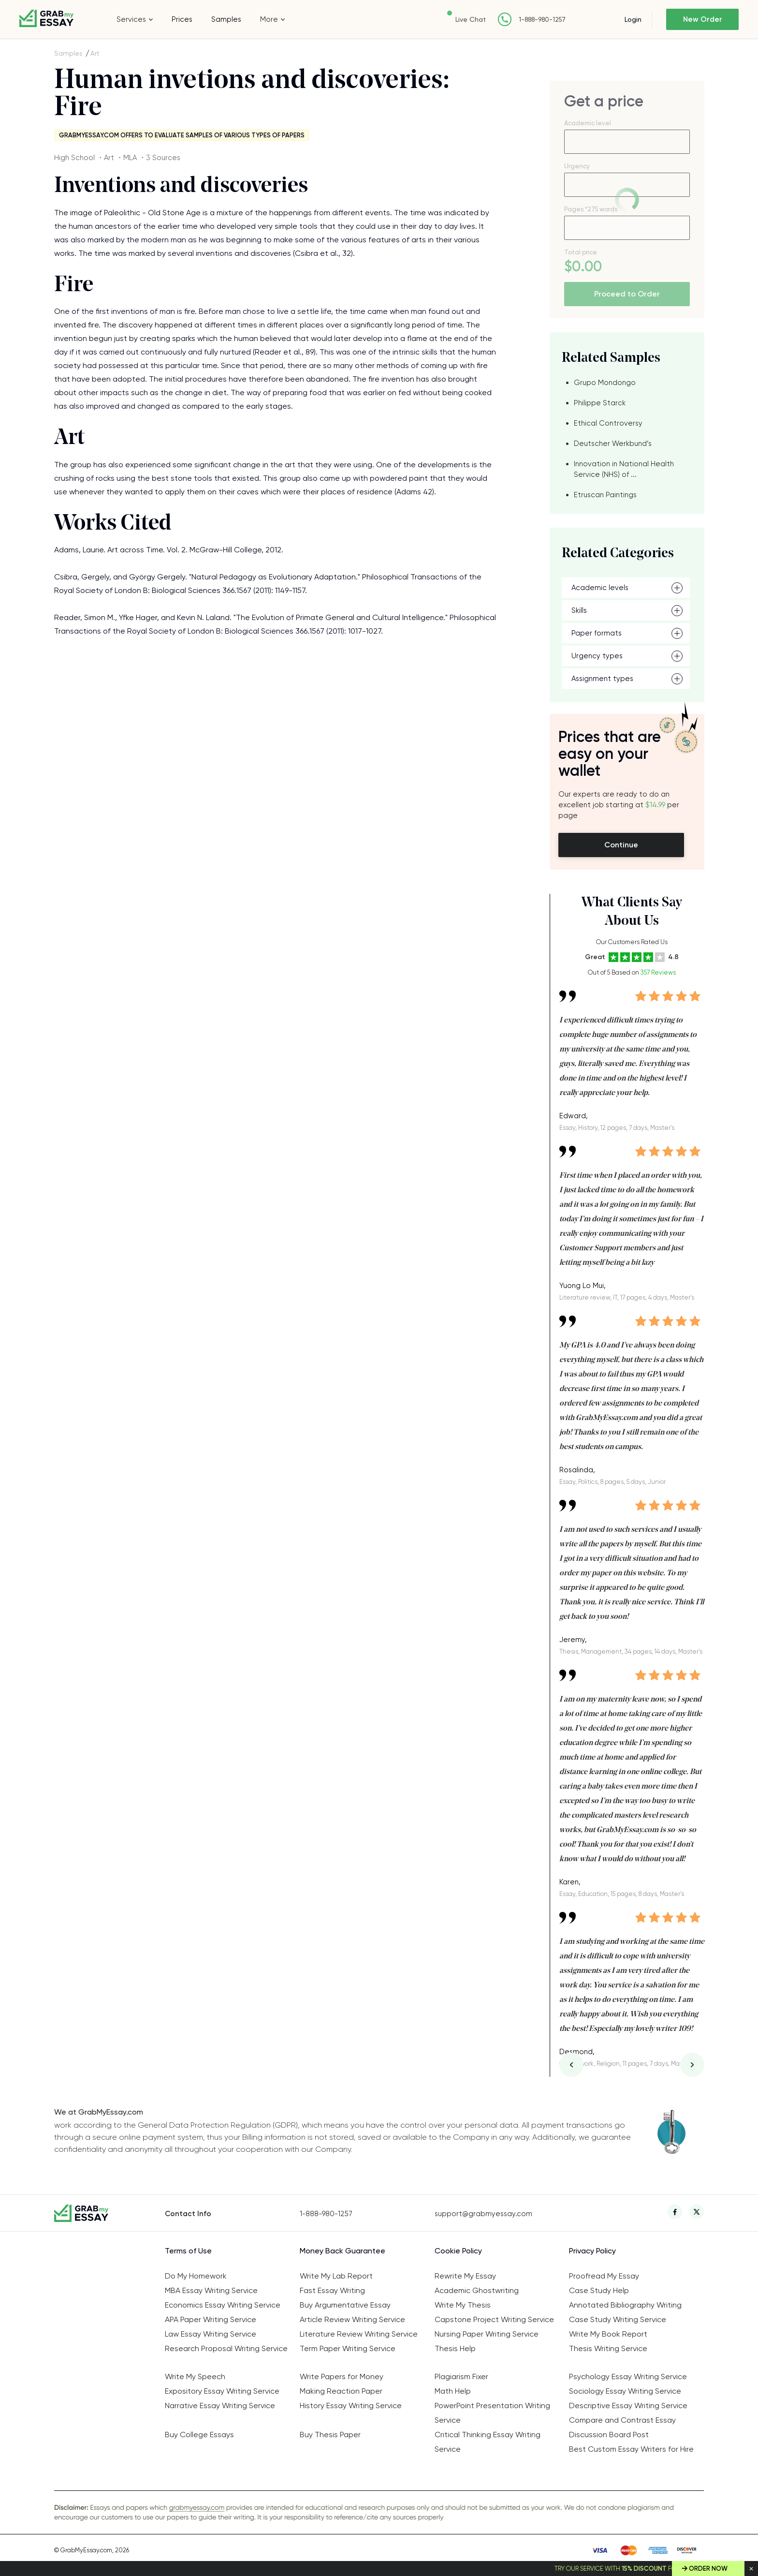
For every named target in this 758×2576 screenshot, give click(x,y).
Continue (621, 844)
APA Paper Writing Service (210, 2319)
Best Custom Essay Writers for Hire (631, 2449)
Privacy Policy (592, 2250)
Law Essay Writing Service (210, 2334)
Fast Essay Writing (332, 2290)
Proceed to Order (627, 293)
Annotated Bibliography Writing (625, 2305)
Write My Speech (195, 2376)
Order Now (708, 2568)
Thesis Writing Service (608, 2348)
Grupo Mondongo (605, 382)
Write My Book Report (608, 2334)
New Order (702, 19)
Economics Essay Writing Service (222, 2305)
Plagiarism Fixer (461, 2376)
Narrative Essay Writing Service (220, 2405)
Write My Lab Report (336, 2275)
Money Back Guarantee (342, 2250)
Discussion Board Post (609, 2434)
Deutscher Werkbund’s (613, 443)
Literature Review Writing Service (359, 2334)
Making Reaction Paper (341, 2391)
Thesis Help (455, 2348)
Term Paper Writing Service (347, 2348)
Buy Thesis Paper (330, 2434)
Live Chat (470, 19)
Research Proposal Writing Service (226, 2348)
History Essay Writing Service (351, 2405)
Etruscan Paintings (605, 494)
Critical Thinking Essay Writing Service (487, 2442)
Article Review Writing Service (352, 2319)
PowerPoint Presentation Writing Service (492, 2413)
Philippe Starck (600, 403)
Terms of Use (188, 2250)
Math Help (453, 2391)
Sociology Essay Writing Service (625, 2391)
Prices (182, 19)
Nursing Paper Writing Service (487, 2334)
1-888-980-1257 (542, 19)
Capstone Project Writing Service (494, 2319)
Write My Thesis (463, 2305)
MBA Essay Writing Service (211, 2290)
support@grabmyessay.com (483, 2213)
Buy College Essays (199, 2434)
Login (633, 19)
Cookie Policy (458, 2250)
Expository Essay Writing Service (222, 2391)
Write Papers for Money (341, 2376)
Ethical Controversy (608, 423)
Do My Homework (196, 2275)
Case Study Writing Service (617, 2319)
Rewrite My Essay (465, 2275)
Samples (226, 19)
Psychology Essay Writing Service (628, 2376)
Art (95, 53)
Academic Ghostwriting (477, 2290)
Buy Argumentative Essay (345, 2305)
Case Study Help (599, 2290)
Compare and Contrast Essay (622, 2420)
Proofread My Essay (604, 2275)
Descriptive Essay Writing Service (628, 2405)
